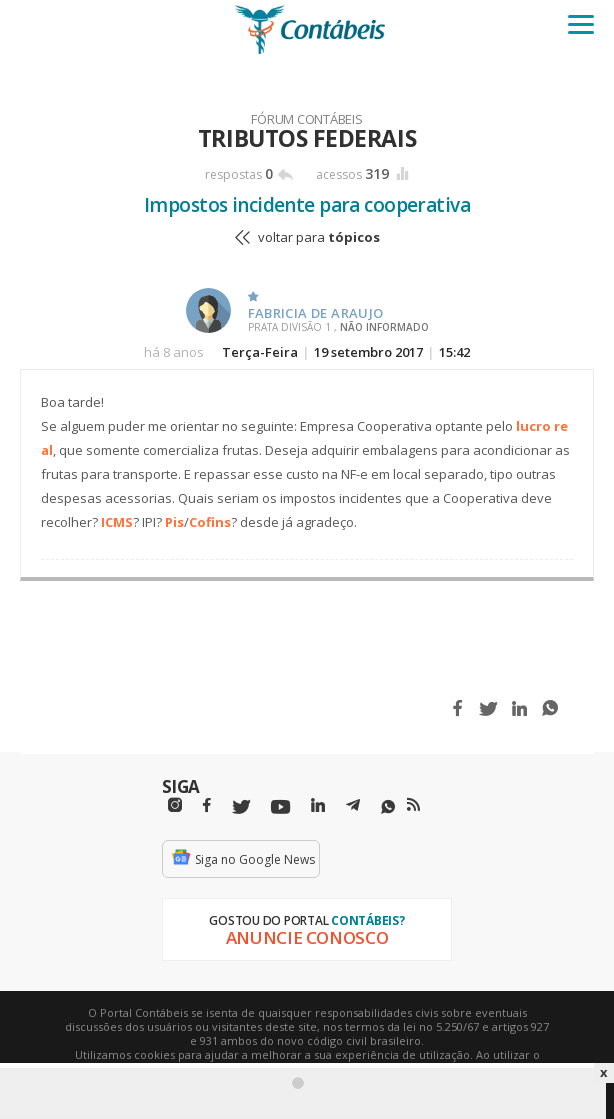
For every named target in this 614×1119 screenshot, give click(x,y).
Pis (174, 522)
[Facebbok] (207, 805)
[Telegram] (353, 808)
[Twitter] (241, 807)
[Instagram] (175, 805)
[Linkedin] (318, 805)
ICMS (117, 522)
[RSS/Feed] (413, 805)
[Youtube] (280, 807)
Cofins (210, 522)
